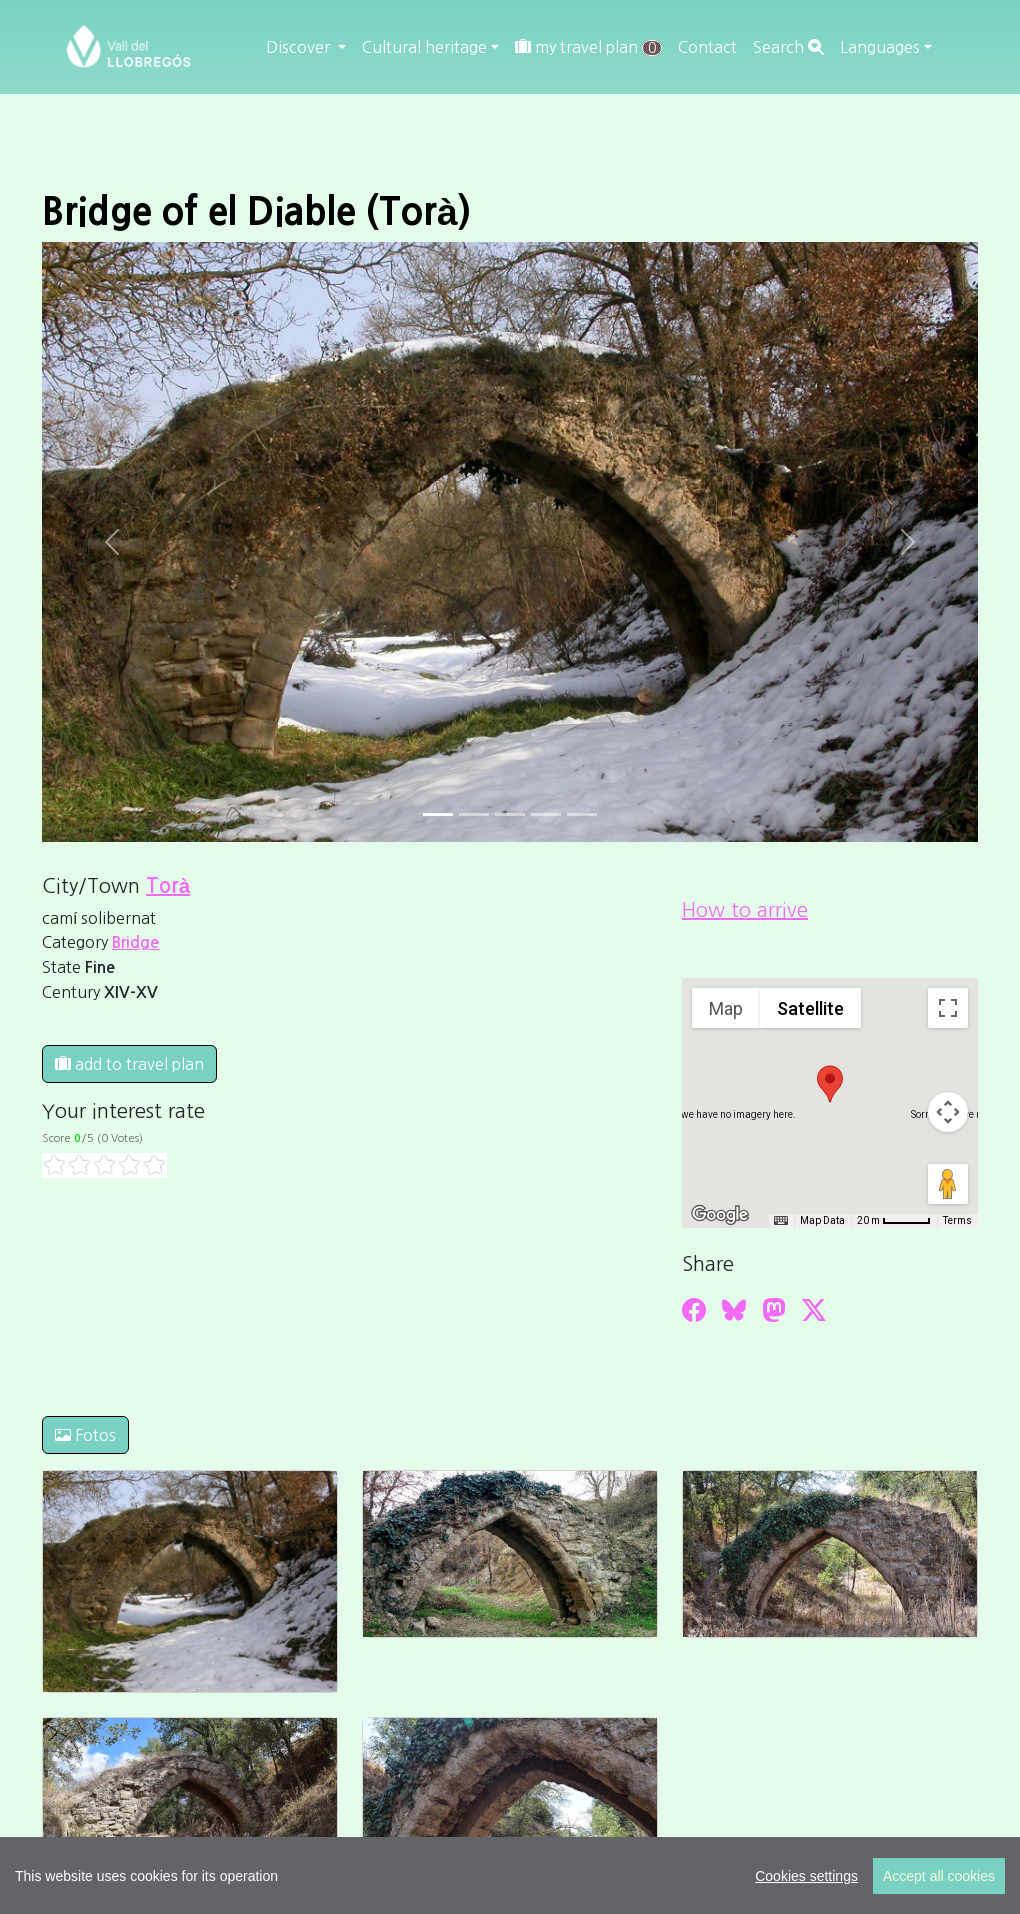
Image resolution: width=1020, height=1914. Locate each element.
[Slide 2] (510, 814)
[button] (830, 1084)
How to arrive (745, 910)
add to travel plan (129, 1064)
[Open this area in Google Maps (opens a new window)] (720, 1215)
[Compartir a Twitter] (814, 1310)
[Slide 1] (474, 814)
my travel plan (588, 47)
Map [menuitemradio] (726, 1008)
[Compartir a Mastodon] (774, 1310)
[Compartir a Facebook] (694, 1310)
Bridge (135, 942)
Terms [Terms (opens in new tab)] (957, 1220)
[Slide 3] (546, 814)
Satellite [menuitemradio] (810, 1008)
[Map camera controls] (948, 1112)
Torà (168, 886)
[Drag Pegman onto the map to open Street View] (948, 1184)
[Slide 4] (582, 814)
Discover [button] (300, 47)
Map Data (822, 1220)
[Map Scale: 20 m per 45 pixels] (894, 1221)
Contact (707, 47)
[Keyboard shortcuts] (781, 1221)
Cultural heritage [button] (424, 47)
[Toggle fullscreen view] (948, 1008)
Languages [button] (880, 47)
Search (788, 47)
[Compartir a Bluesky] (734, 1310)
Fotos (85, 1435)
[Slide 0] (438, 814)
